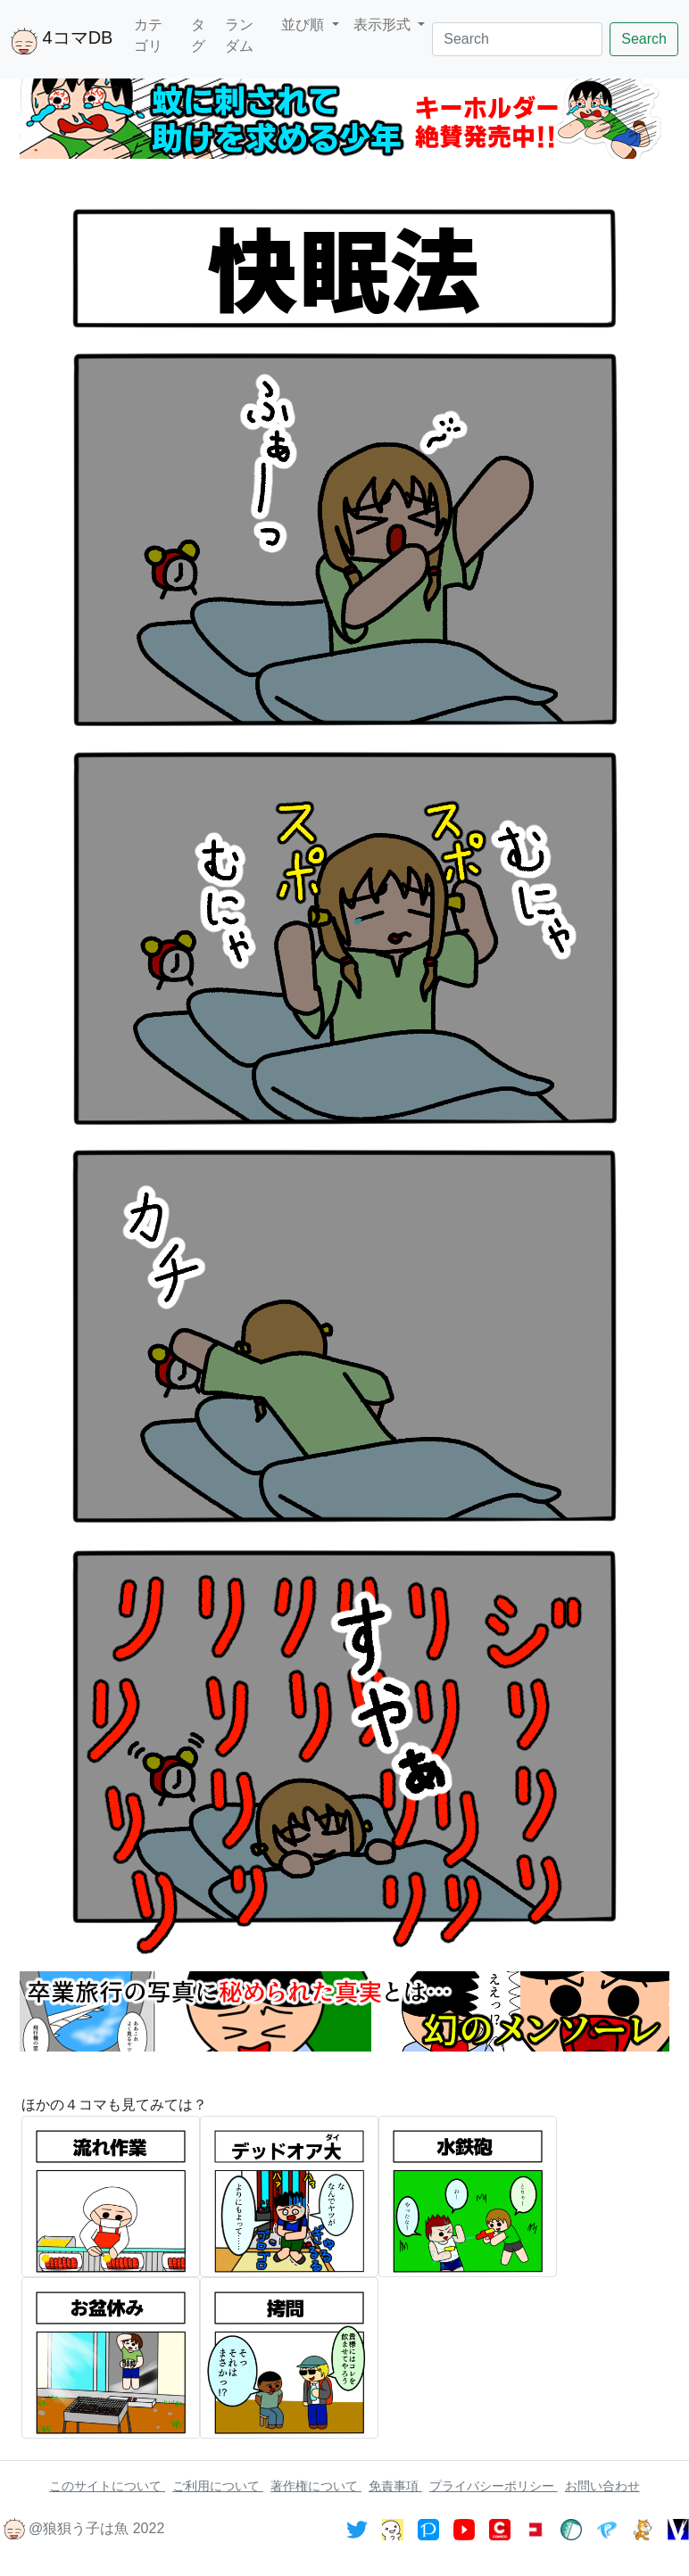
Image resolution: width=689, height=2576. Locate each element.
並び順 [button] (304, 24)
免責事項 (395, 2486)
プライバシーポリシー (493, 2486)
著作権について (315, 2486)
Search (644, 38)
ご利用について (217, 2486)
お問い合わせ (602, 2486)
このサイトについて (107, 2486)
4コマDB (61, 41)
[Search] (517, 39)
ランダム (239, 35)
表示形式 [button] (383, 24)
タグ (198, 35)
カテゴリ (148, 35)
